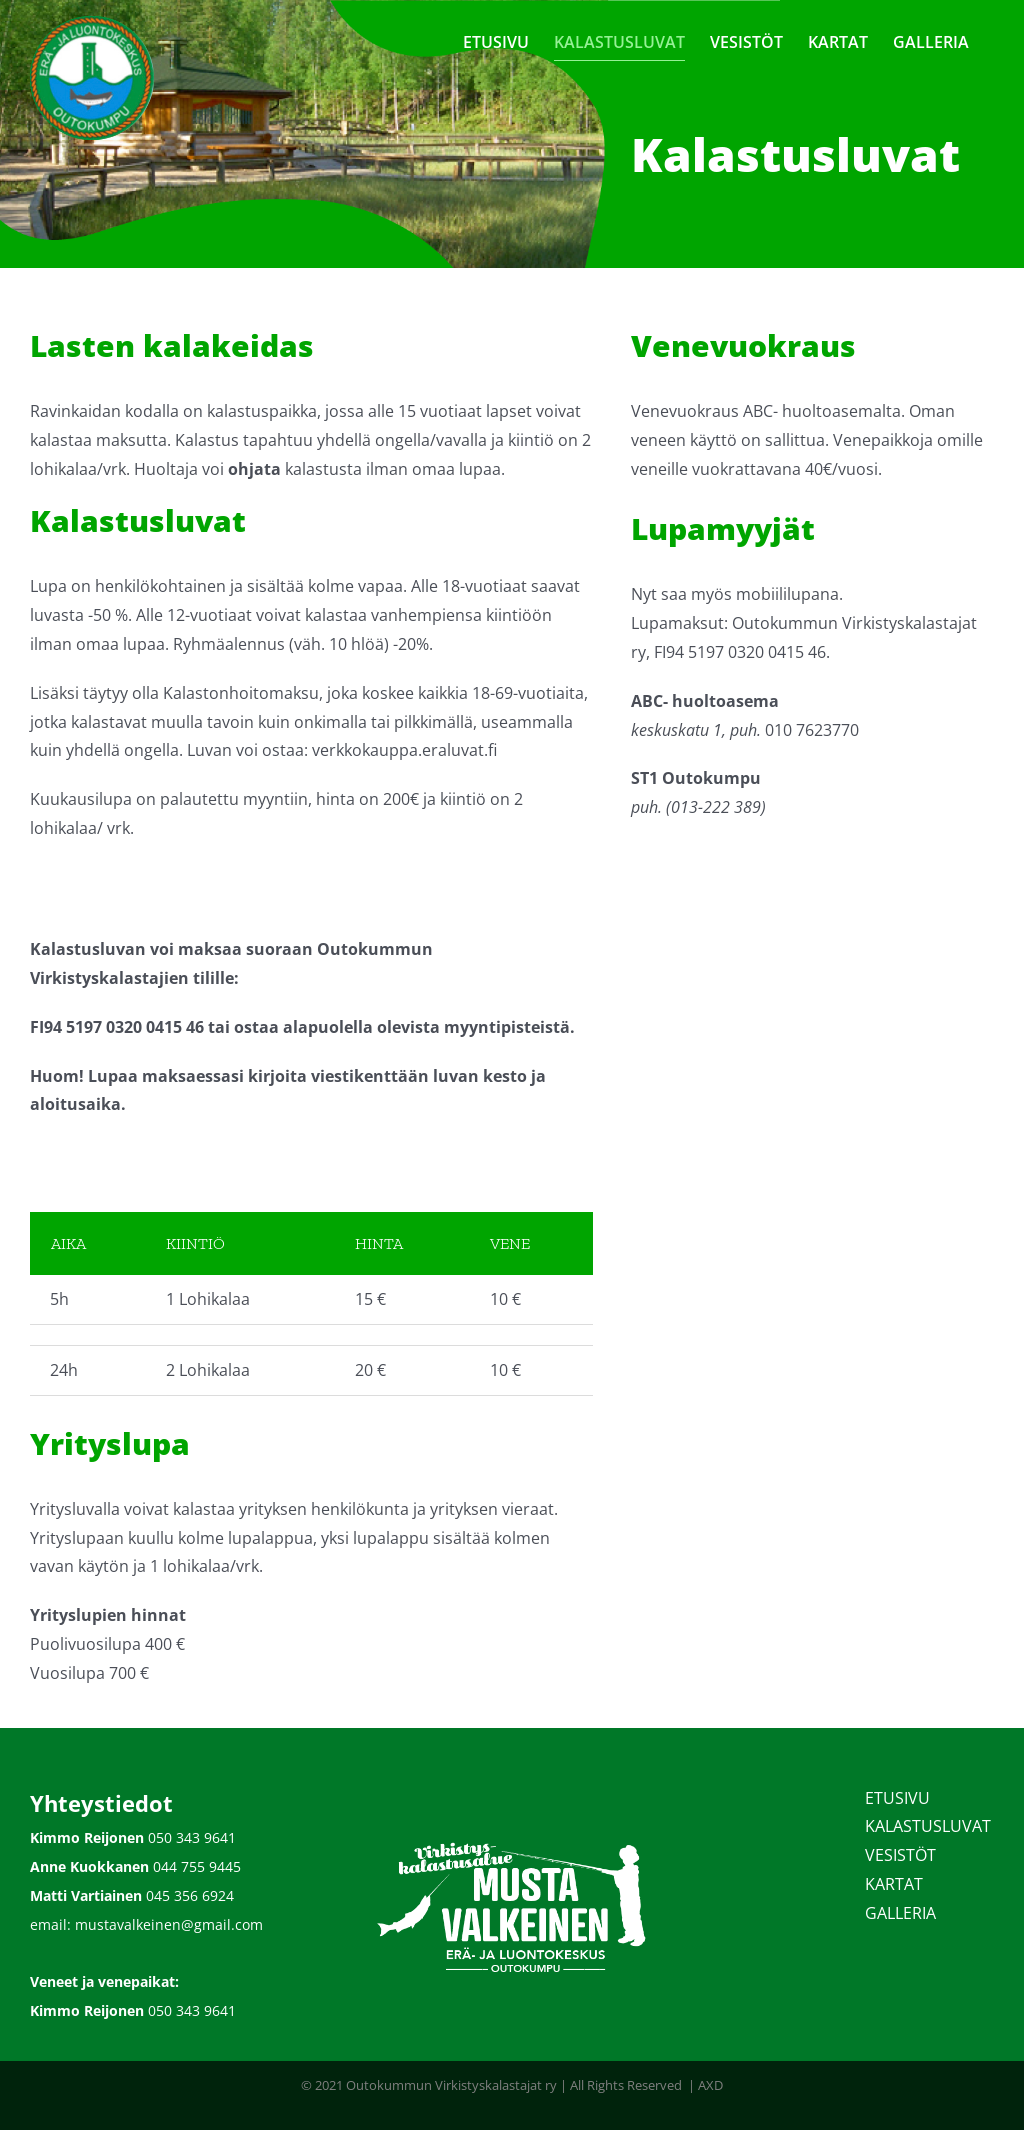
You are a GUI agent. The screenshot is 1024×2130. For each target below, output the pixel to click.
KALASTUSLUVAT (928, 1826)
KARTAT (894, 1884)
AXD (710, 2085)
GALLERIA (900, 1913)
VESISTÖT (900, 1855)
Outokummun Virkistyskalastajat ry (451, 2085)
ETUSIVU (897, 1798)
